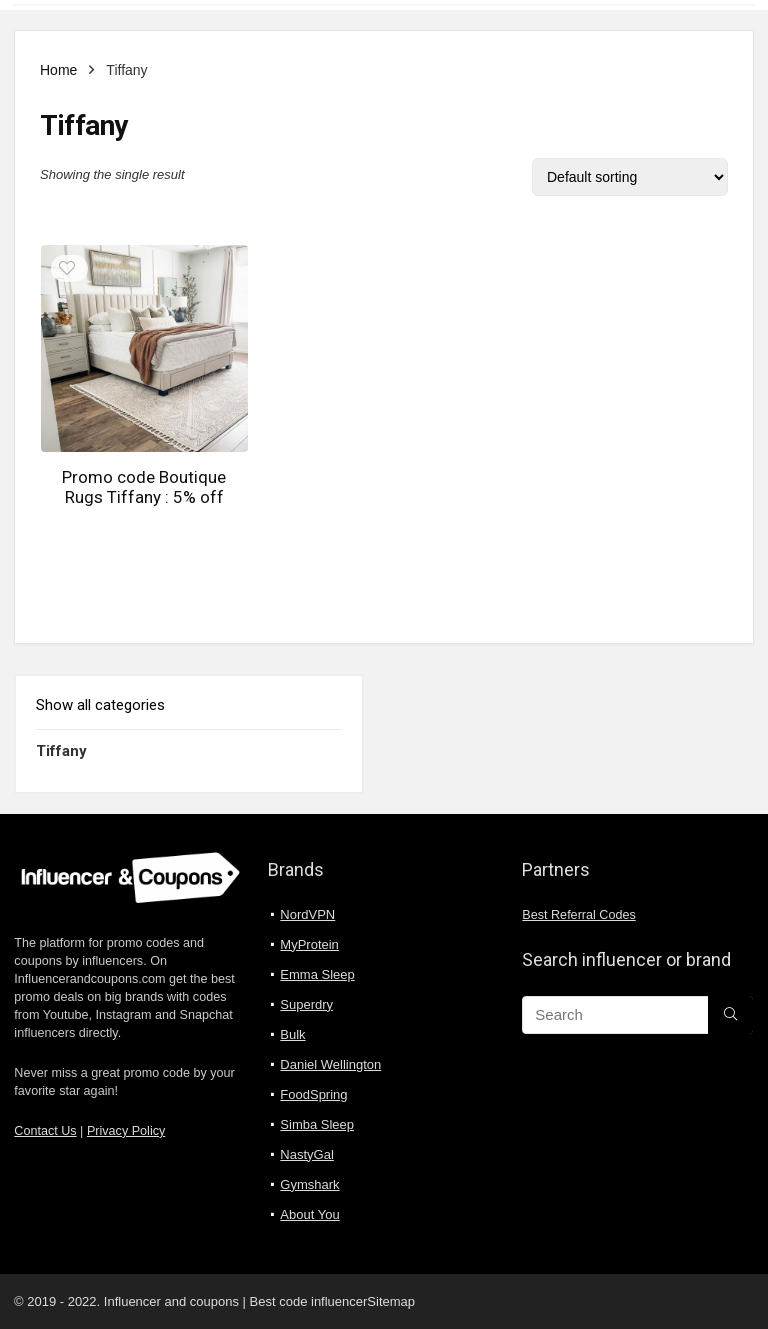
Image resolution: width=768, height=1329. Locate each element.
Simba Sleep (317, 1124)
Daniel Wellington (330, 1064)
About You (309, 1214)
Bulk (292, 1034)
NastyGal (306, 1154)
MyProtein (309, 944)
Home (58, 70)
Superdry (306, 1004)
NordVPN (307, 914)
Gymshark (309, 1184)
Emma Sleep (317, 974)
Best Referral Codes (578, 915)
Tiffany (61, 751)
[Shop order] (630, 177)
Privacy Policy (126, 1131)
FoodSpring (313, 1094)
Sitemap (391, 1301)
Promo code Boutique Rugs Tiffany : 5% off (144, 487)
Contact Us (45, 1131)
